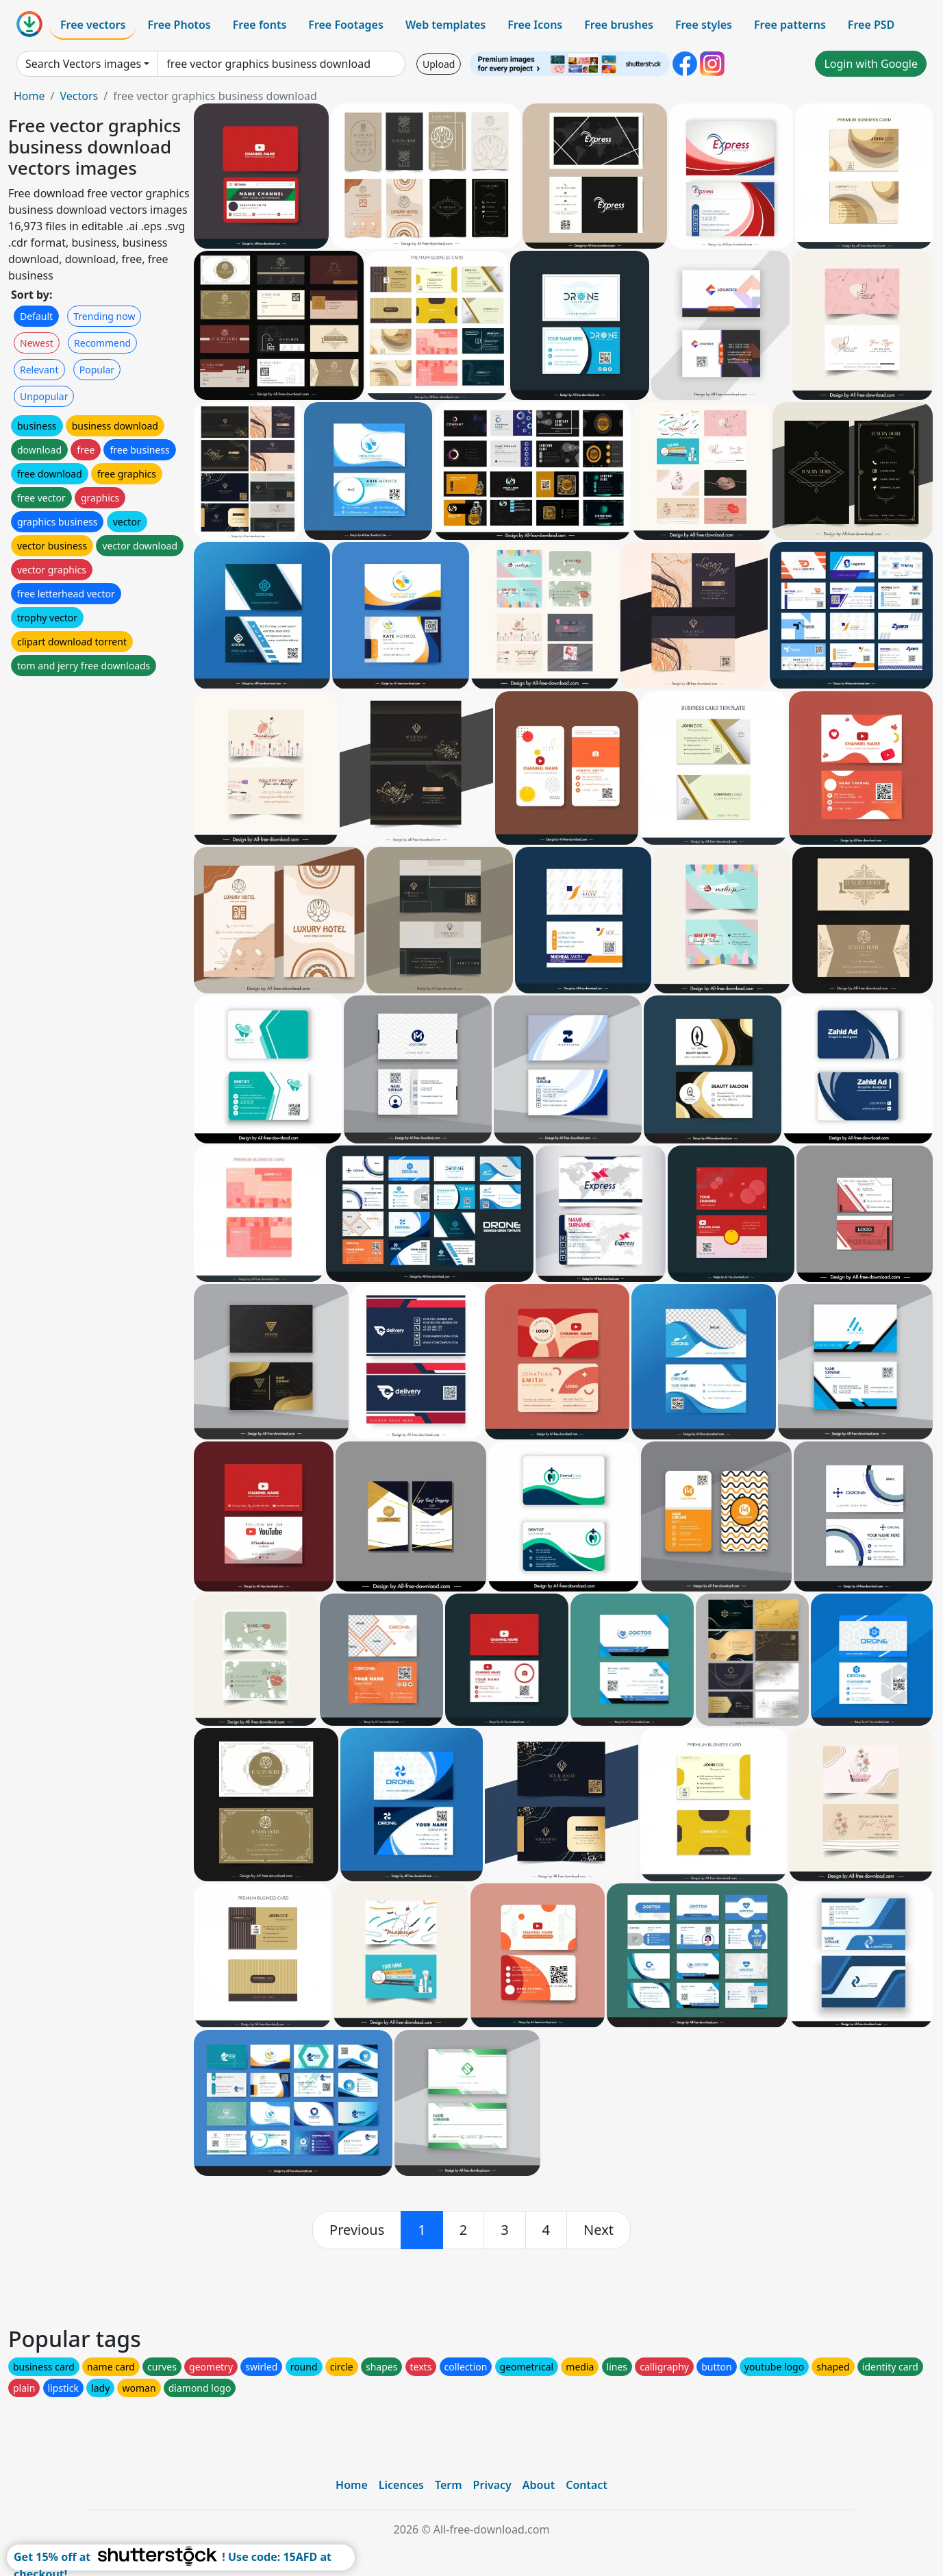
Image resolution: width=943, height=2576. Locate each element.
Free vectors (92, 24)
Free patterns (790, 24)
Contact (586, 2484)
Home (29, 95)
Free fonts (260, 24)
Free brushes (618, 24)
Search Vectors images (83, 63)
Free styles (703, 24)
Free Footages (346, 24)
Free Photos (178, 24)
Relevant (39, 369)
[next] (598, 2230)
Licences (401, 2484)
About (539, 2484)
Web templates (445, 24)
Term (448, 2484)
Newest (36, 342)
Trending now (104, 316)
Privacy (492, 2484)
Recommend (102, 342)
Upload (439, 64)
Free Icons (534, 24)
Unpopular (44, 396)
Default (36, 316)
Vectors (79, 95)
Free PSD (871, 24)
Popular (96, 369)
